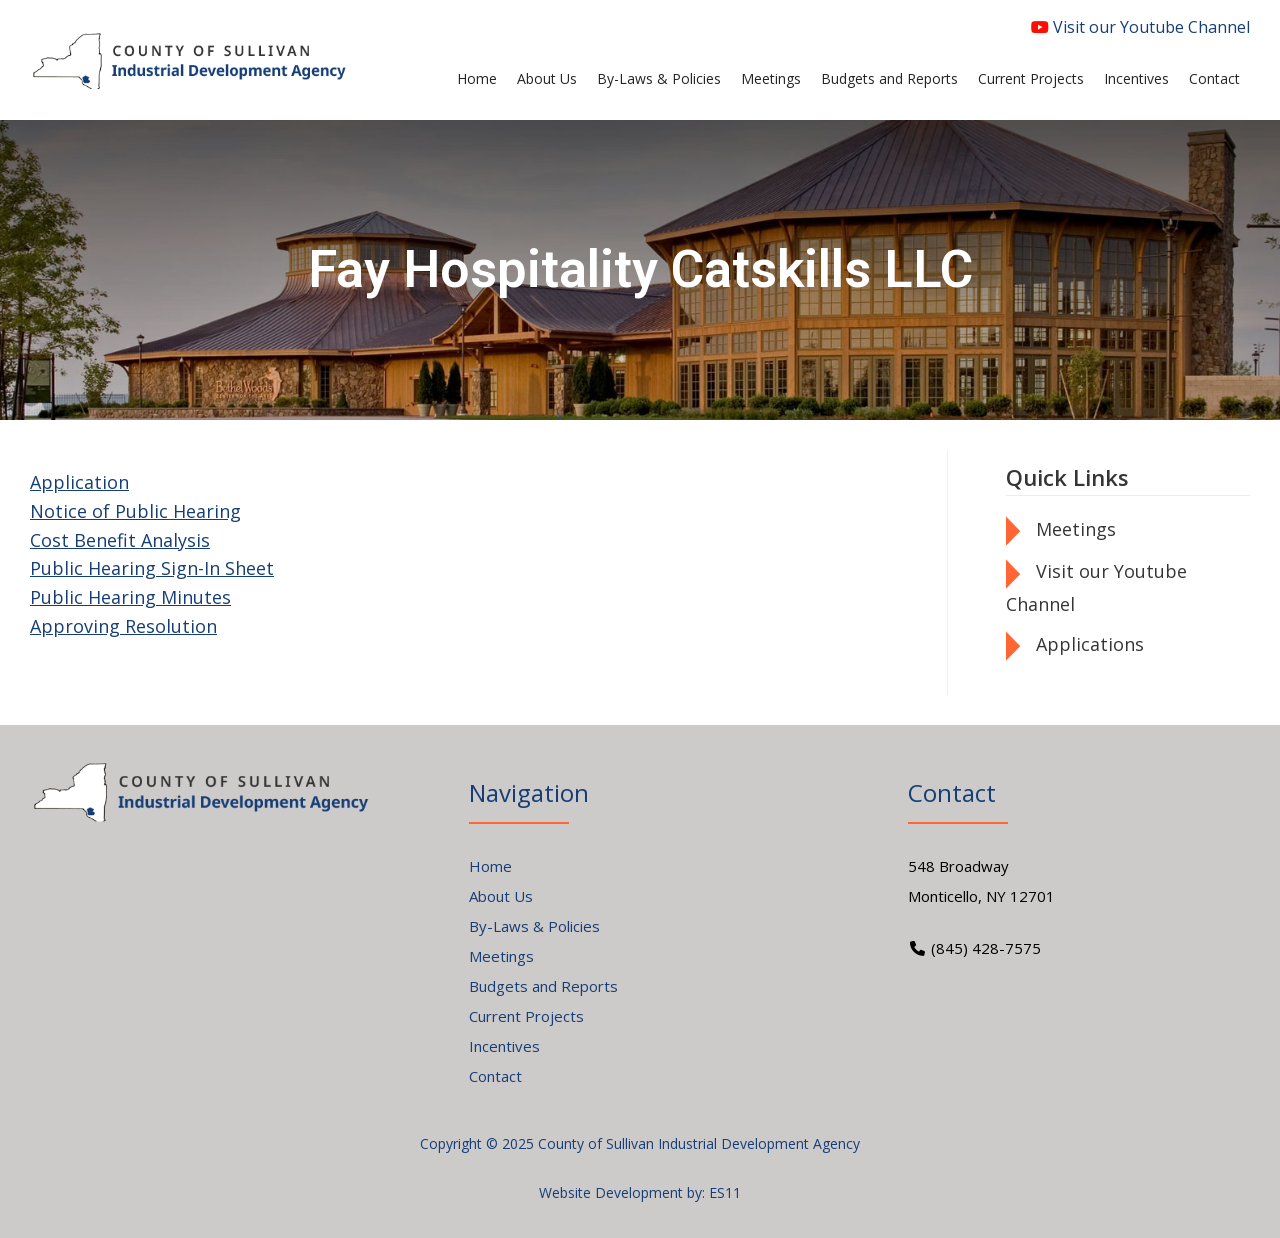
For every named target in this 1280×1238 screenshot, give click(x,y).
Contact (495, 1076)
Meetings (1076, 529)
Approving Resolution (123, 626)
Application (79, 482)
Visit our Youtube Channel (1140, 27)
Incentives (504, 1046)
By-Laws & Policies (534, 926)
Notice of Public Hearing (135, 511)
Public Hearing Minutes (130, 597)
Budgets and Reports (543, 986)
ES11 (725, 1192)
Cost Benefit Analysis (120, 540)
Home (490, 866)
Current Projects (526, 1016)
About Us (501, 896)
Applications (1090, 644)
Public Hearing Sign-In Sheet (152, 568)
